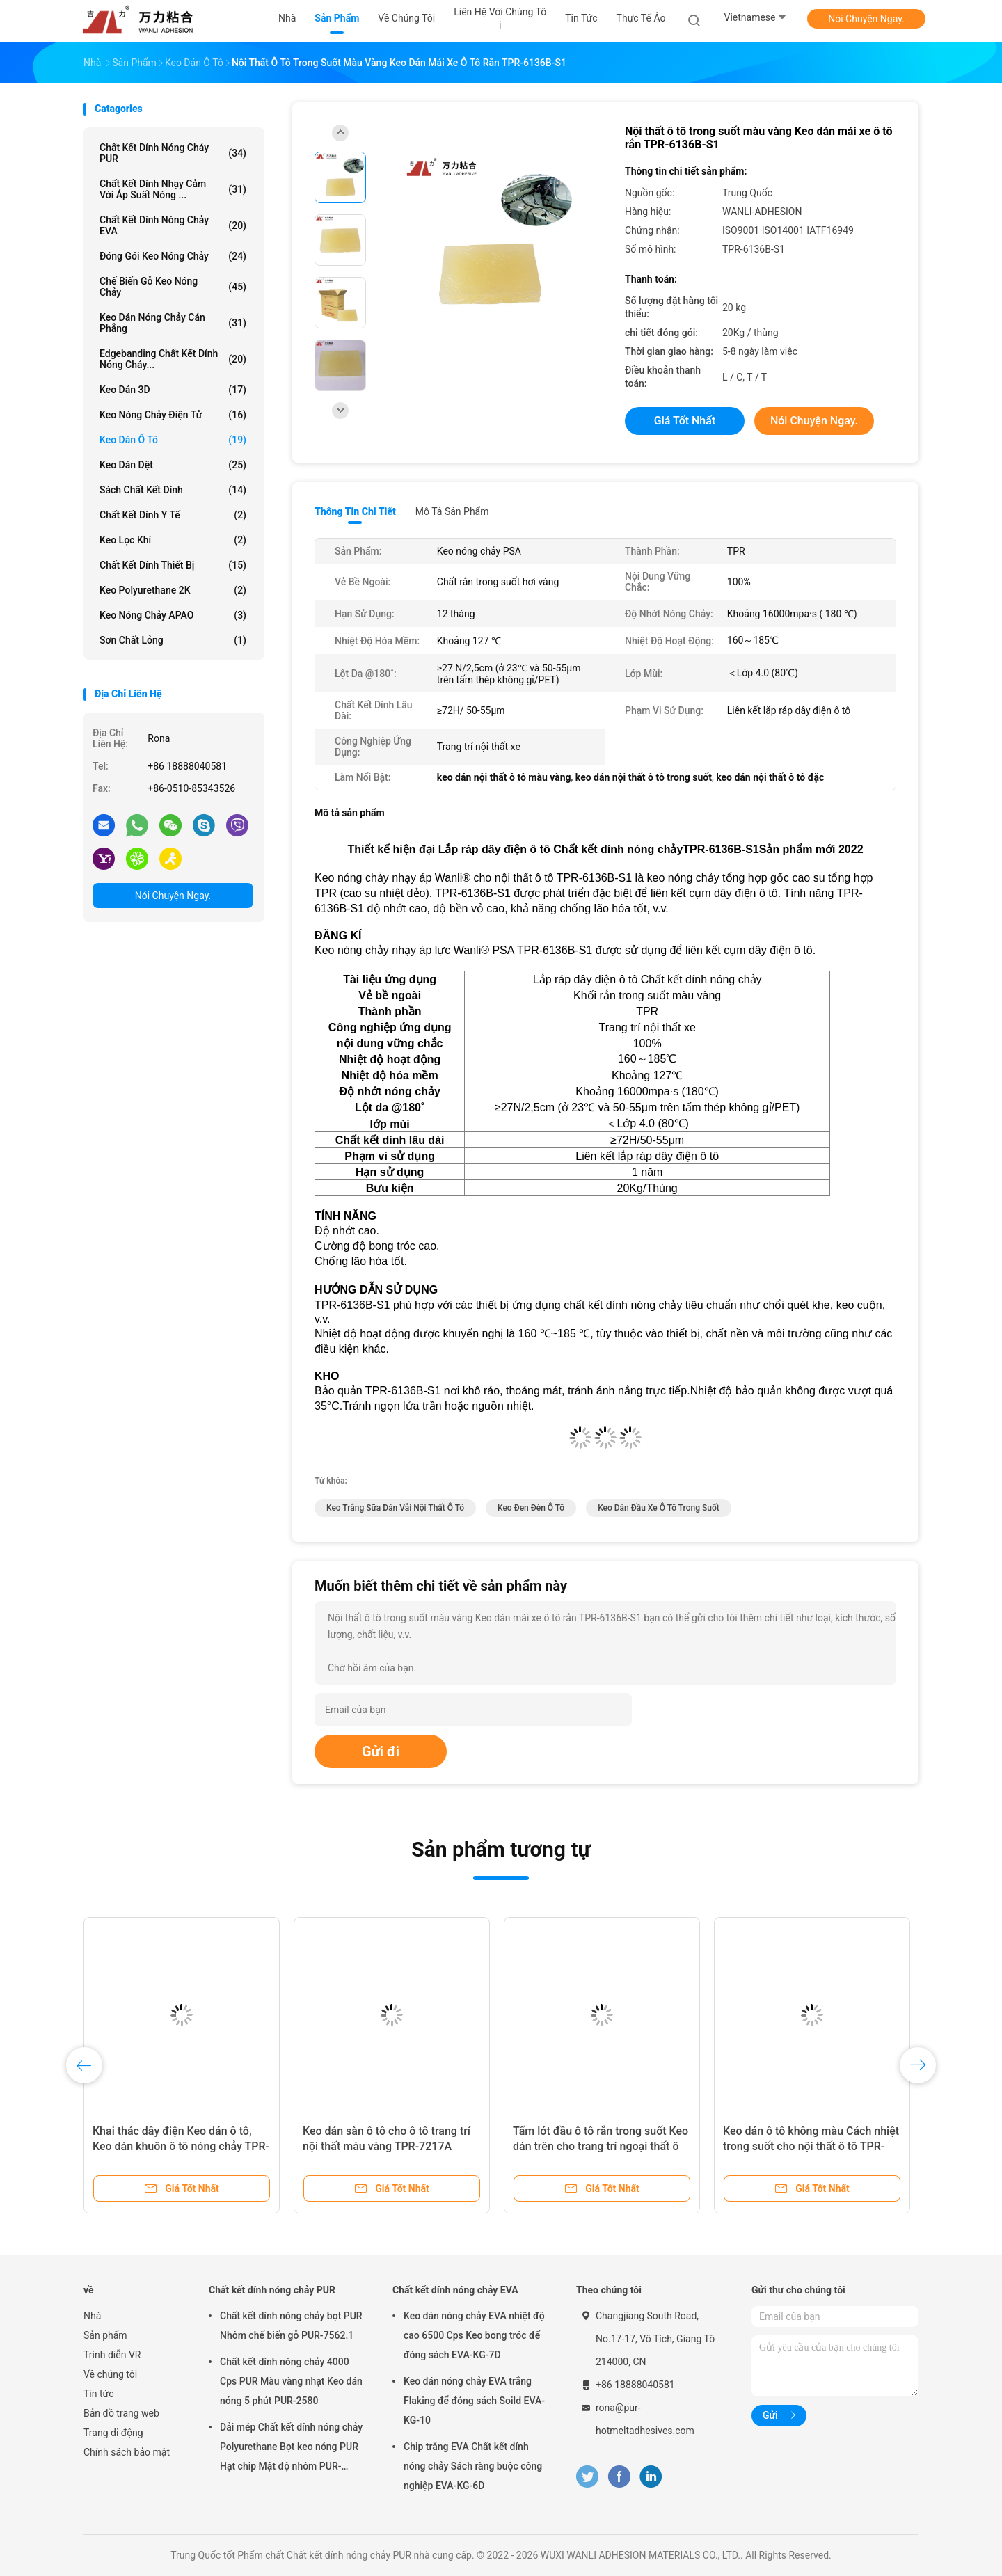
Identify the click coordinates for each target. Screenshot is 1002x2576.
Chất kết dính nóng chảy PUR (173, 153)
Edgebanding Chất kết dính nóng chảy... (173, 359)
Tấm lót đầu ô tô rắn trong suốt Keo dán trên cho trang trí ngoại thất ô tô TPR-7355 (600, 2146)
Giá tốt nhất (684, 420)
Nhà (92, 2315)
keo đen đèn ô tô (531, 1508)
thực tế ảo (641, 18)
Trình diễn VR (112, 2354)
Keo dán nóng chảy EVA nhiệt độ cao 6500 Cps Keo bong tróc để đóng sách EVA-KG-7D (474, 2335)
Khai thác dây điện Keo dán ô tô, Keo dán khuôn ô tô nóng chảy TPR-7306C (181, 2146)
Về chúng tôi (110, 2374)
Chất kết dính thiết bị (173, 565)
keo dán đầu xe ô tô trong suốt (658, 1508)
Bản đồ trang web (121, 2413)
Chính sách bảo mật (127, 2452)
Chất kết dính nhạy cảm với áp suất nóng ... (173, 189)
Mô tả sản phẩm (452, 511)
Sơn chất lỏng (173, 640)
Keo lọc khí (173, 540)
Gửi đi (380, 1751)
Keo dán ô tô (173, 440)
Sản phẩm (105, 2335)
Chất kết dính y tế (173, 515)
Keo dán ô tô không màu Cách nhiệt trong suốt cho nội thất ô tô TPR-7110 (811, 2146)
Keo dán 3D (173, 390)
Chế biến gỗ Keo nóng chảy (173, 287)
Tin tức (99, 2393)
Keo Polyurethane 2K (173, 590)
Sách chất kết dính (173, 490)
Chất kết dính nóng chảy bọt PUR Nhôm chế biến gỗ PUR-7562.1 (291, 2325)
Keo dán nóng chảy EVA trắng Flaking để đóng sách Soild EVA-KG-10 (474, 2401)
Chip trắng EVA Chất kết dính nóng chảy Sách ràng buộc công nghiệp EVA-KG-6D (473, 2466)
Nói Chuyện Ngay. (866, 18)
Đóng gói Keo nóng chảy (173, 256)
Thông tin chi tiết (355, 511)
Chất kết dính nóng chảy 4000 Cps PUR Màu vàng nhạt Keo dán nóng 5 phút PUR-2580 (291, 2381)
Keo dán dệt (173, 465)
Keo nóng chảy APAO (173, 615)
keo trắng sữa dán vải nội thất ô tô (395, 1508)
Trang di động (113, 2432)
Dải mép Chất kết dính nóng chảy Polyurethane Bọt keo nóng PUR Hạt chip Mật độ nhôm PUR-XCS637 (291, 2449)
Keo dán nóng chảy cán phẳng (173, 323)
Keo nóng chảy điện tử (173, 415)
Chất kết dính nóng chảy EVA (173, 225)
